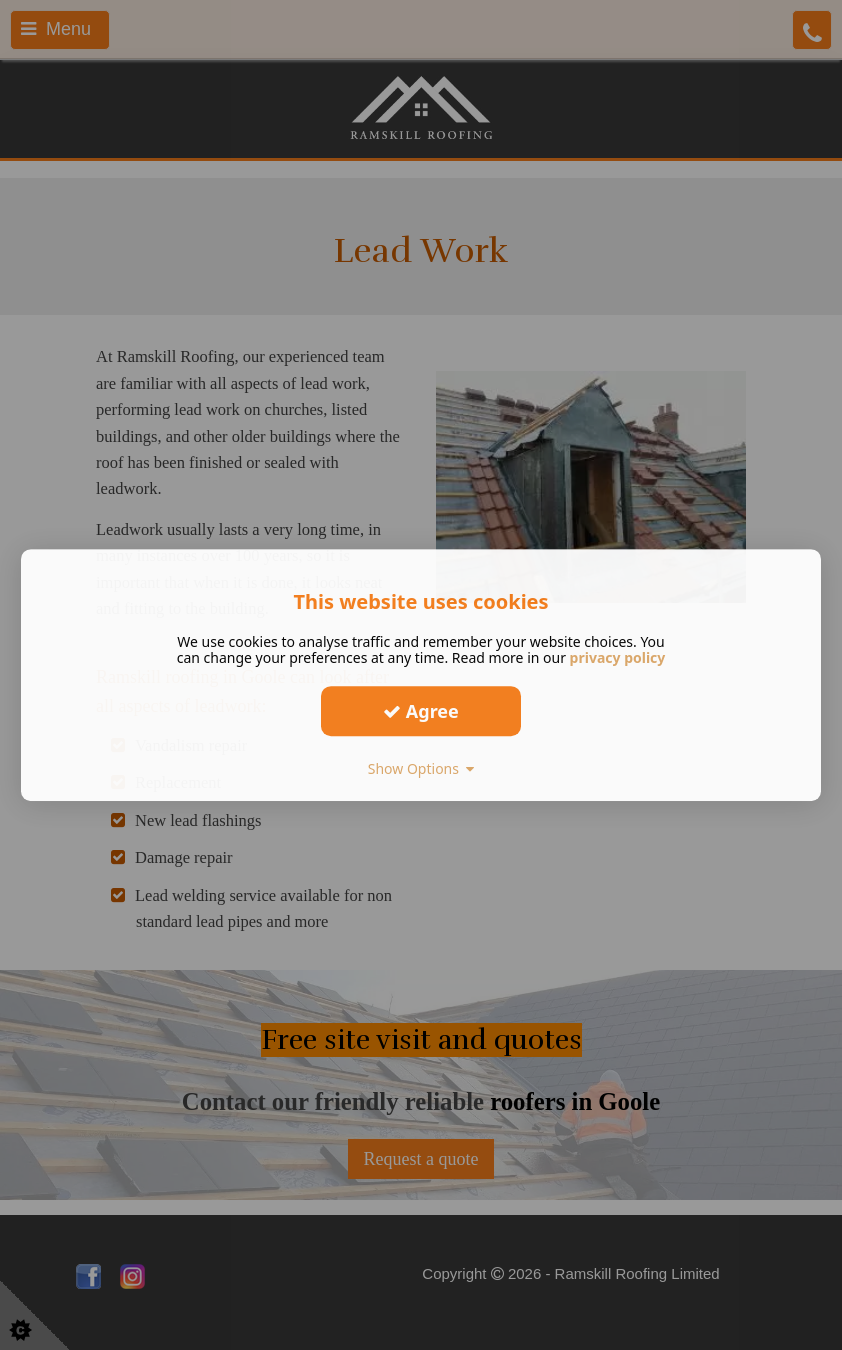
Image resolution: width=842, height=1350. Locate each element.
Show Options (421, 768)
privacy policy (618, 657)
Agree (421, 711)
